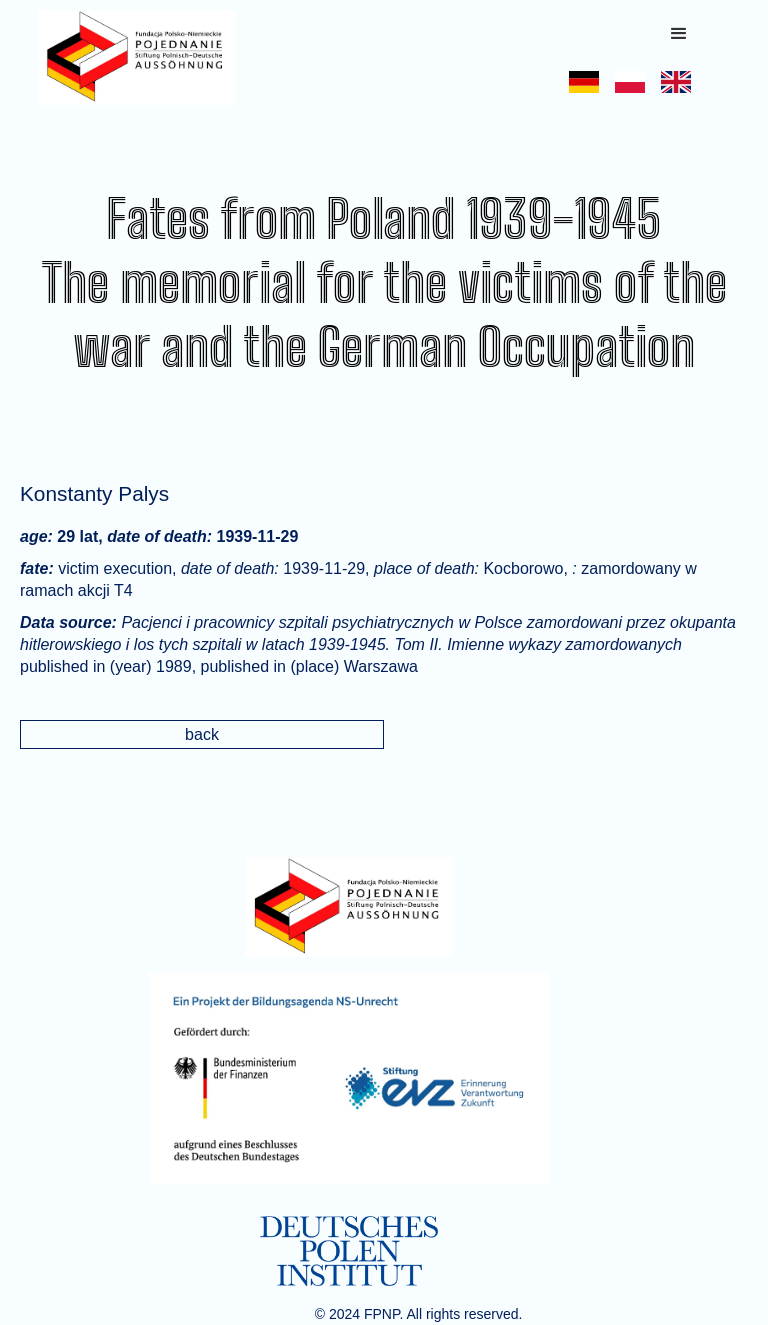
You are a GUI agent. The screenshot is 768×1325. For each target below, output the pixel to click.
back (202, 734)
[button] (679, 34)
